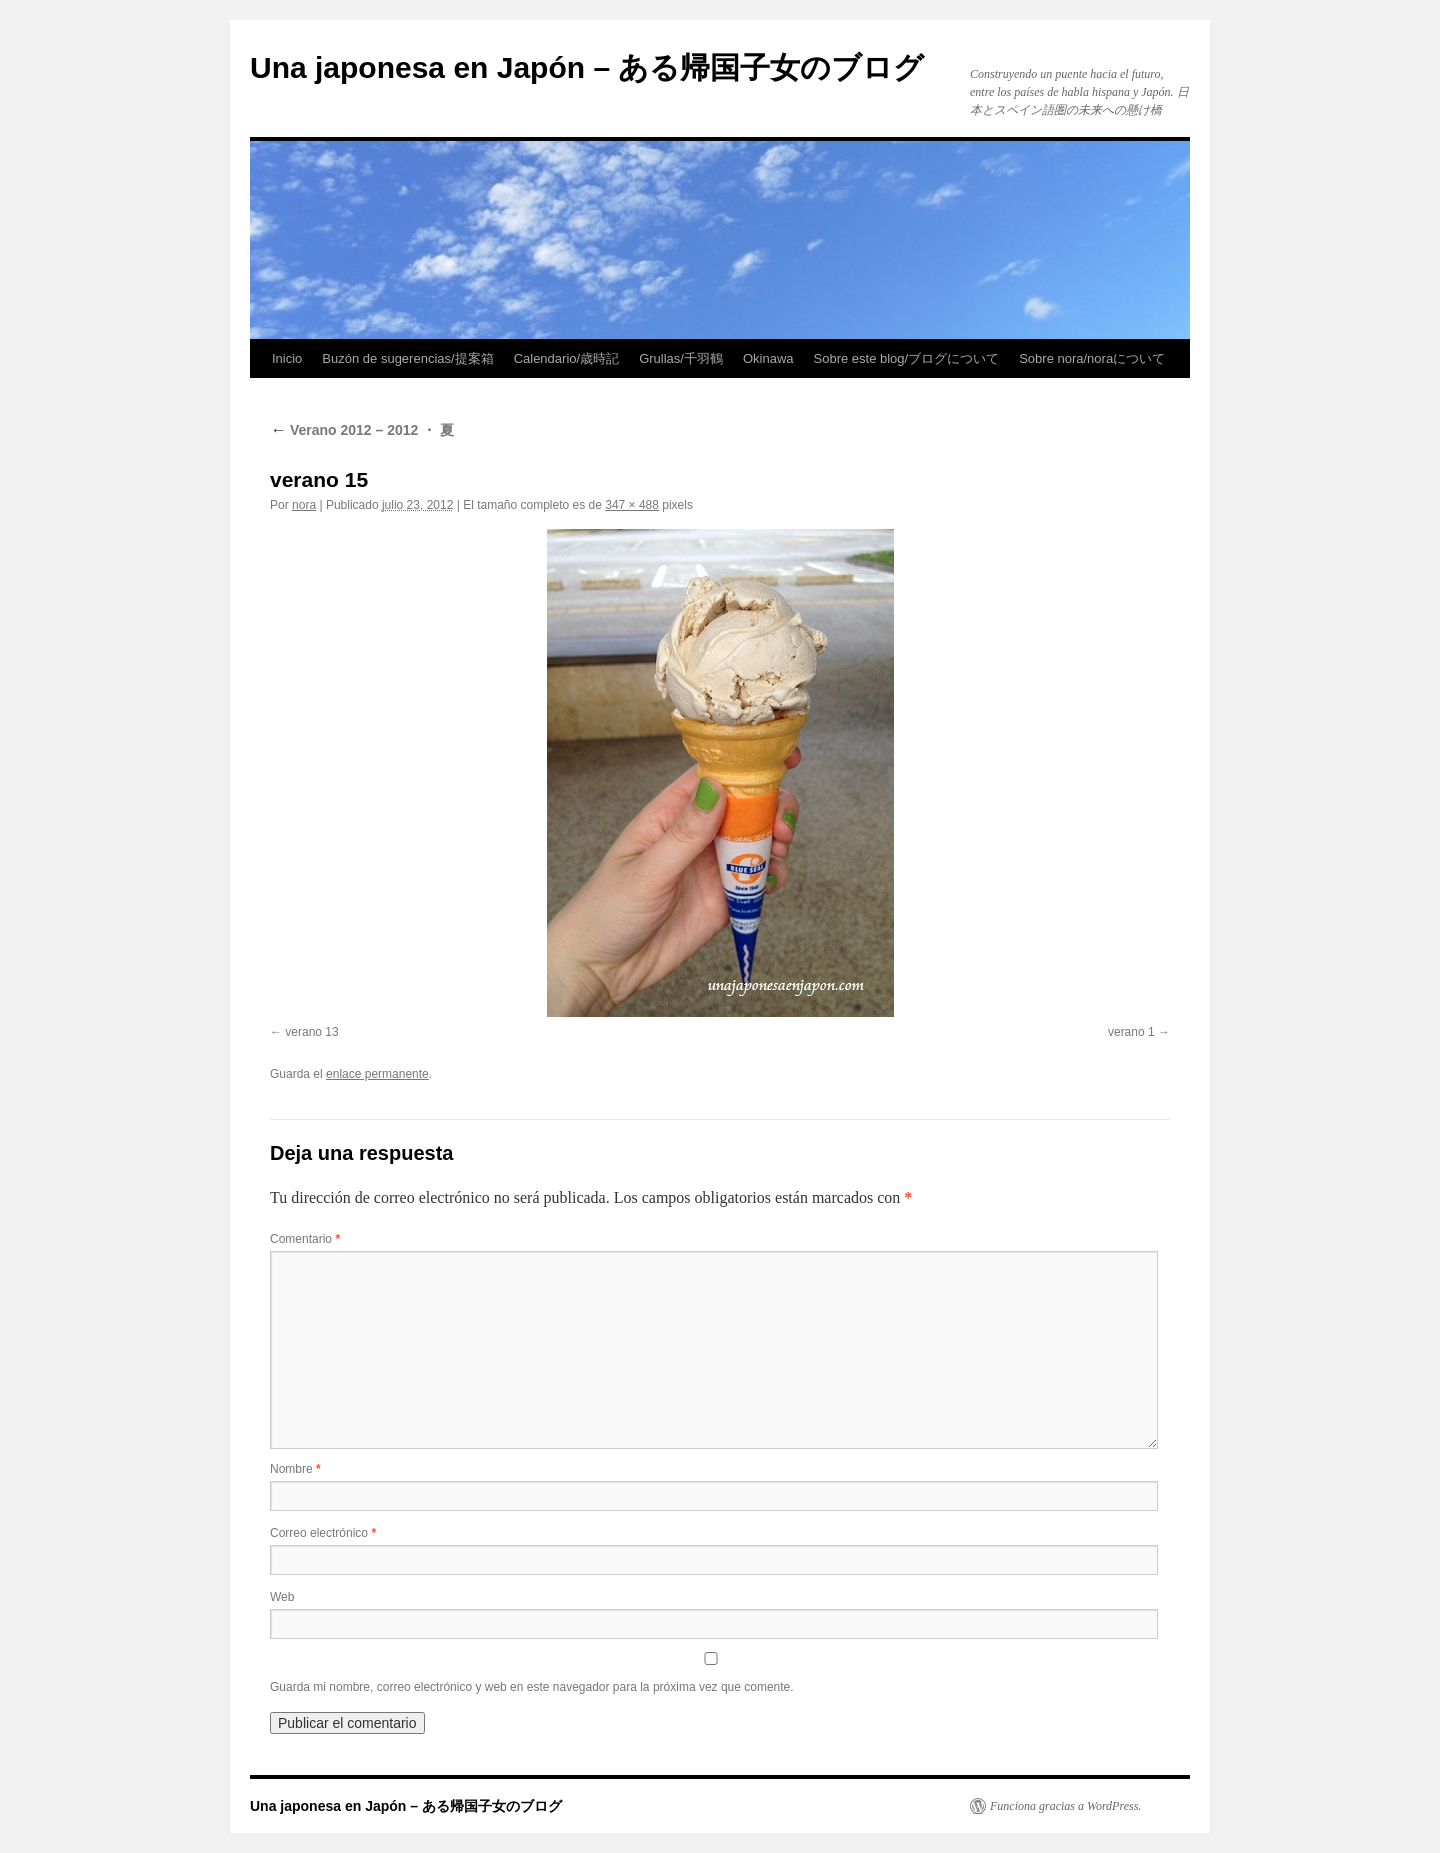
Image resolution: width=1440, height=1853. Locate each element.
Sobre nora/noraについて (1092, 358)
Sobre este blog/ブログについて (907, 358)
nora (304, 505)
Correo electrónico (323, 1533)
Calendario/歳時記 (567, 358)
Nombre (295, 1469)
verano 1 (1131, 1032)
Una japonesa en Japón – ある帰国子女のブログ (587, 67)
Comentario (305, 1239)
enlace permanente (377, 1074)
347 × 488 (632, 505)
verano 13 (311, 1032)
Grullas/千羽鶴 (681, 358)
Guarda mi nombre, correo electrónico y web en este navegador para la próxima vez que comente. (532, 1687)
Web (282, 1597)
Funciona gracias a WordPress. (1065, 1806)
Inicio (287, 358)
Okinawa (768, 358)
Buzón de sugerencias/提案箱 (407, 358)
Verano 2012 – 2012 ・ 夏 (362, 430)
